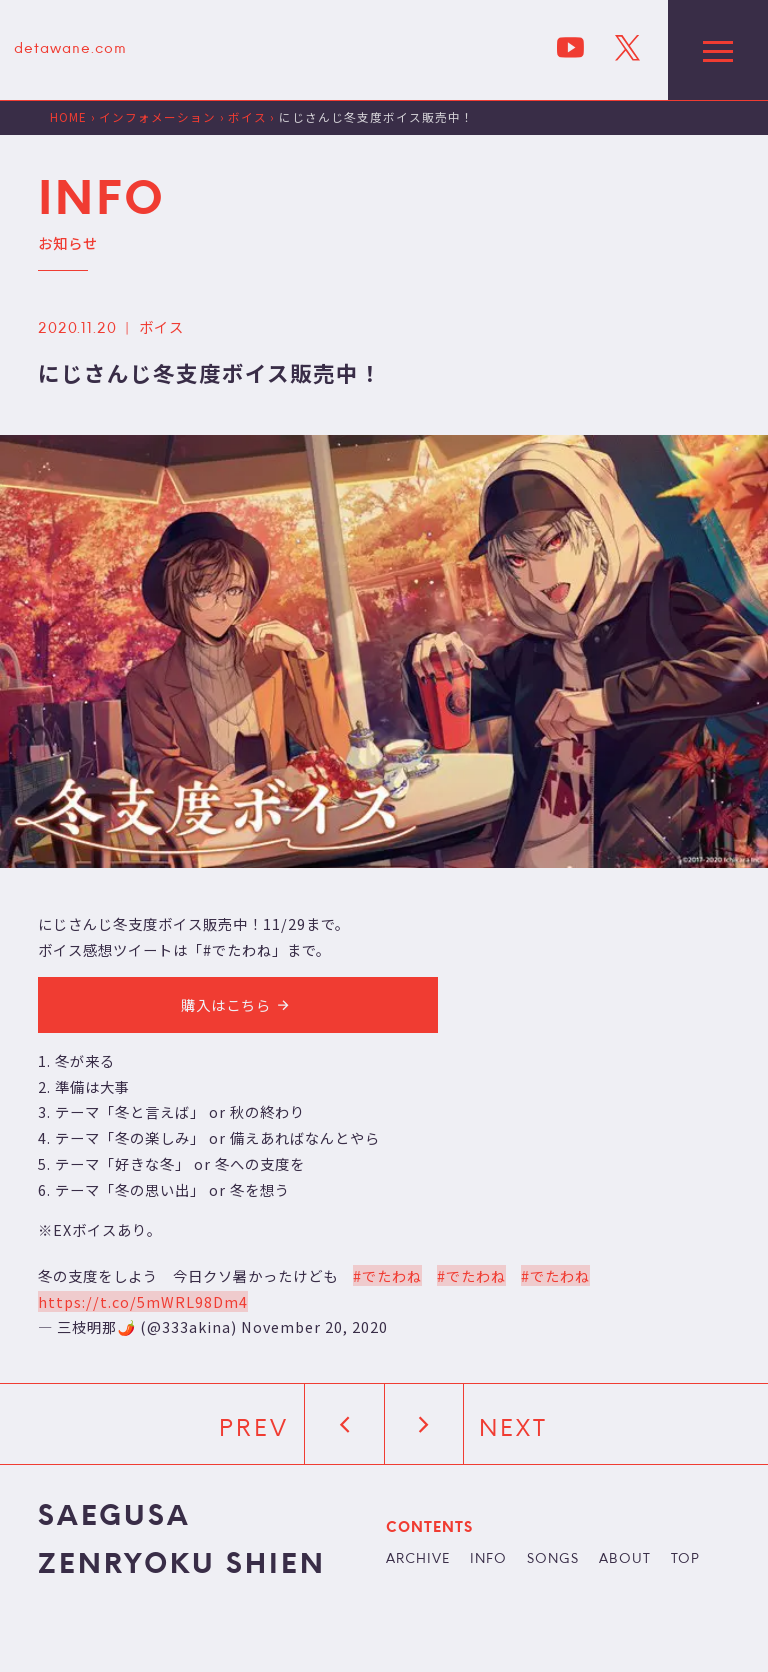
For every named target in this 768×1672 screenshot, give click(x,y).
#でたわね (387, 1275)
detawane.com (70, 49)
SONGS (553, 1560)
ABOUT (625, 1560)
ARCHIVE (418, 1560)
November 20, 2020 (314, 1326)
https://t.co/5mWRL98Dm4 (143, 1301)
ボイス (161, 326)
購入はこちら (238, 1004)
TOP (685, 1560)
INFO (488, 1560)
